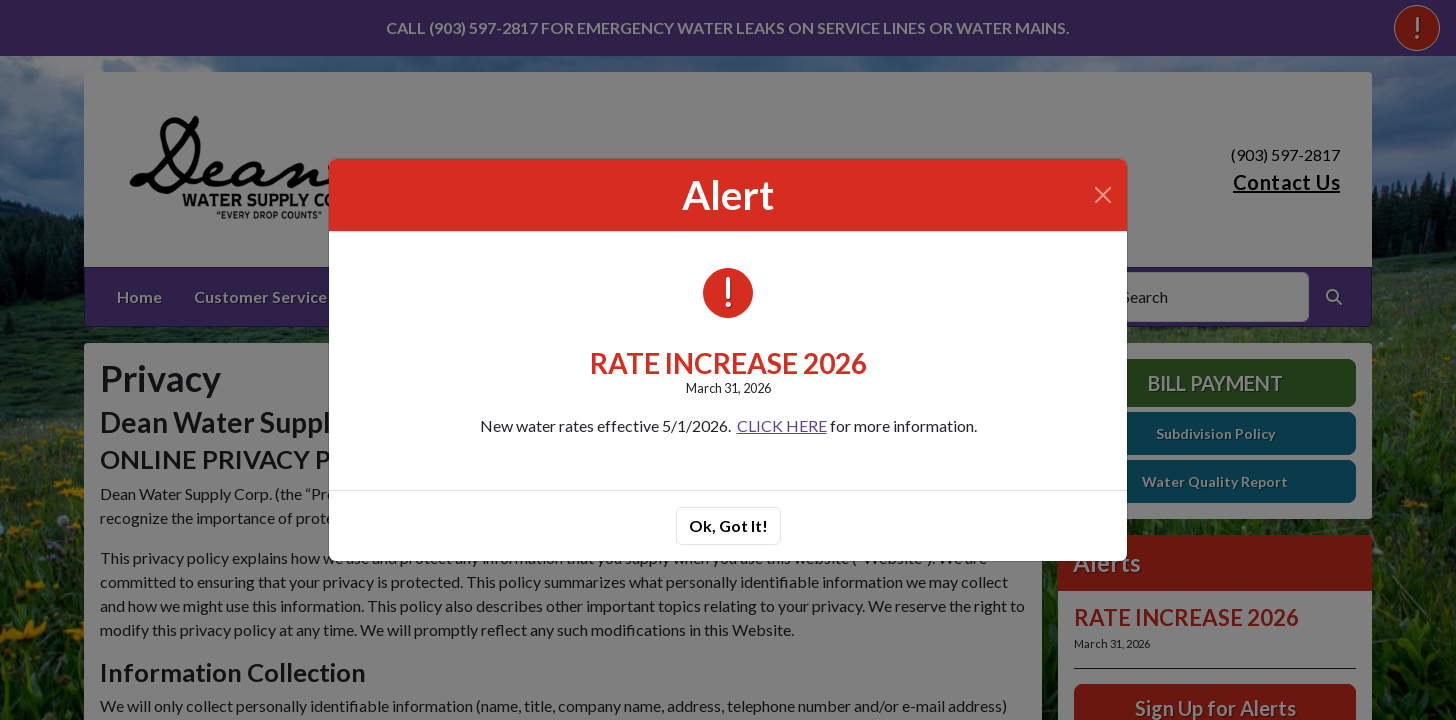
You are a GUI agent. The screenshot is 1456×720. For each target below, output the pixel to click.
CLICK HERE (782, 425)
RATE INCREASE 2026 (728, 363)
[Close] (1103, 195)
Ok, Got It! (728, 525)
